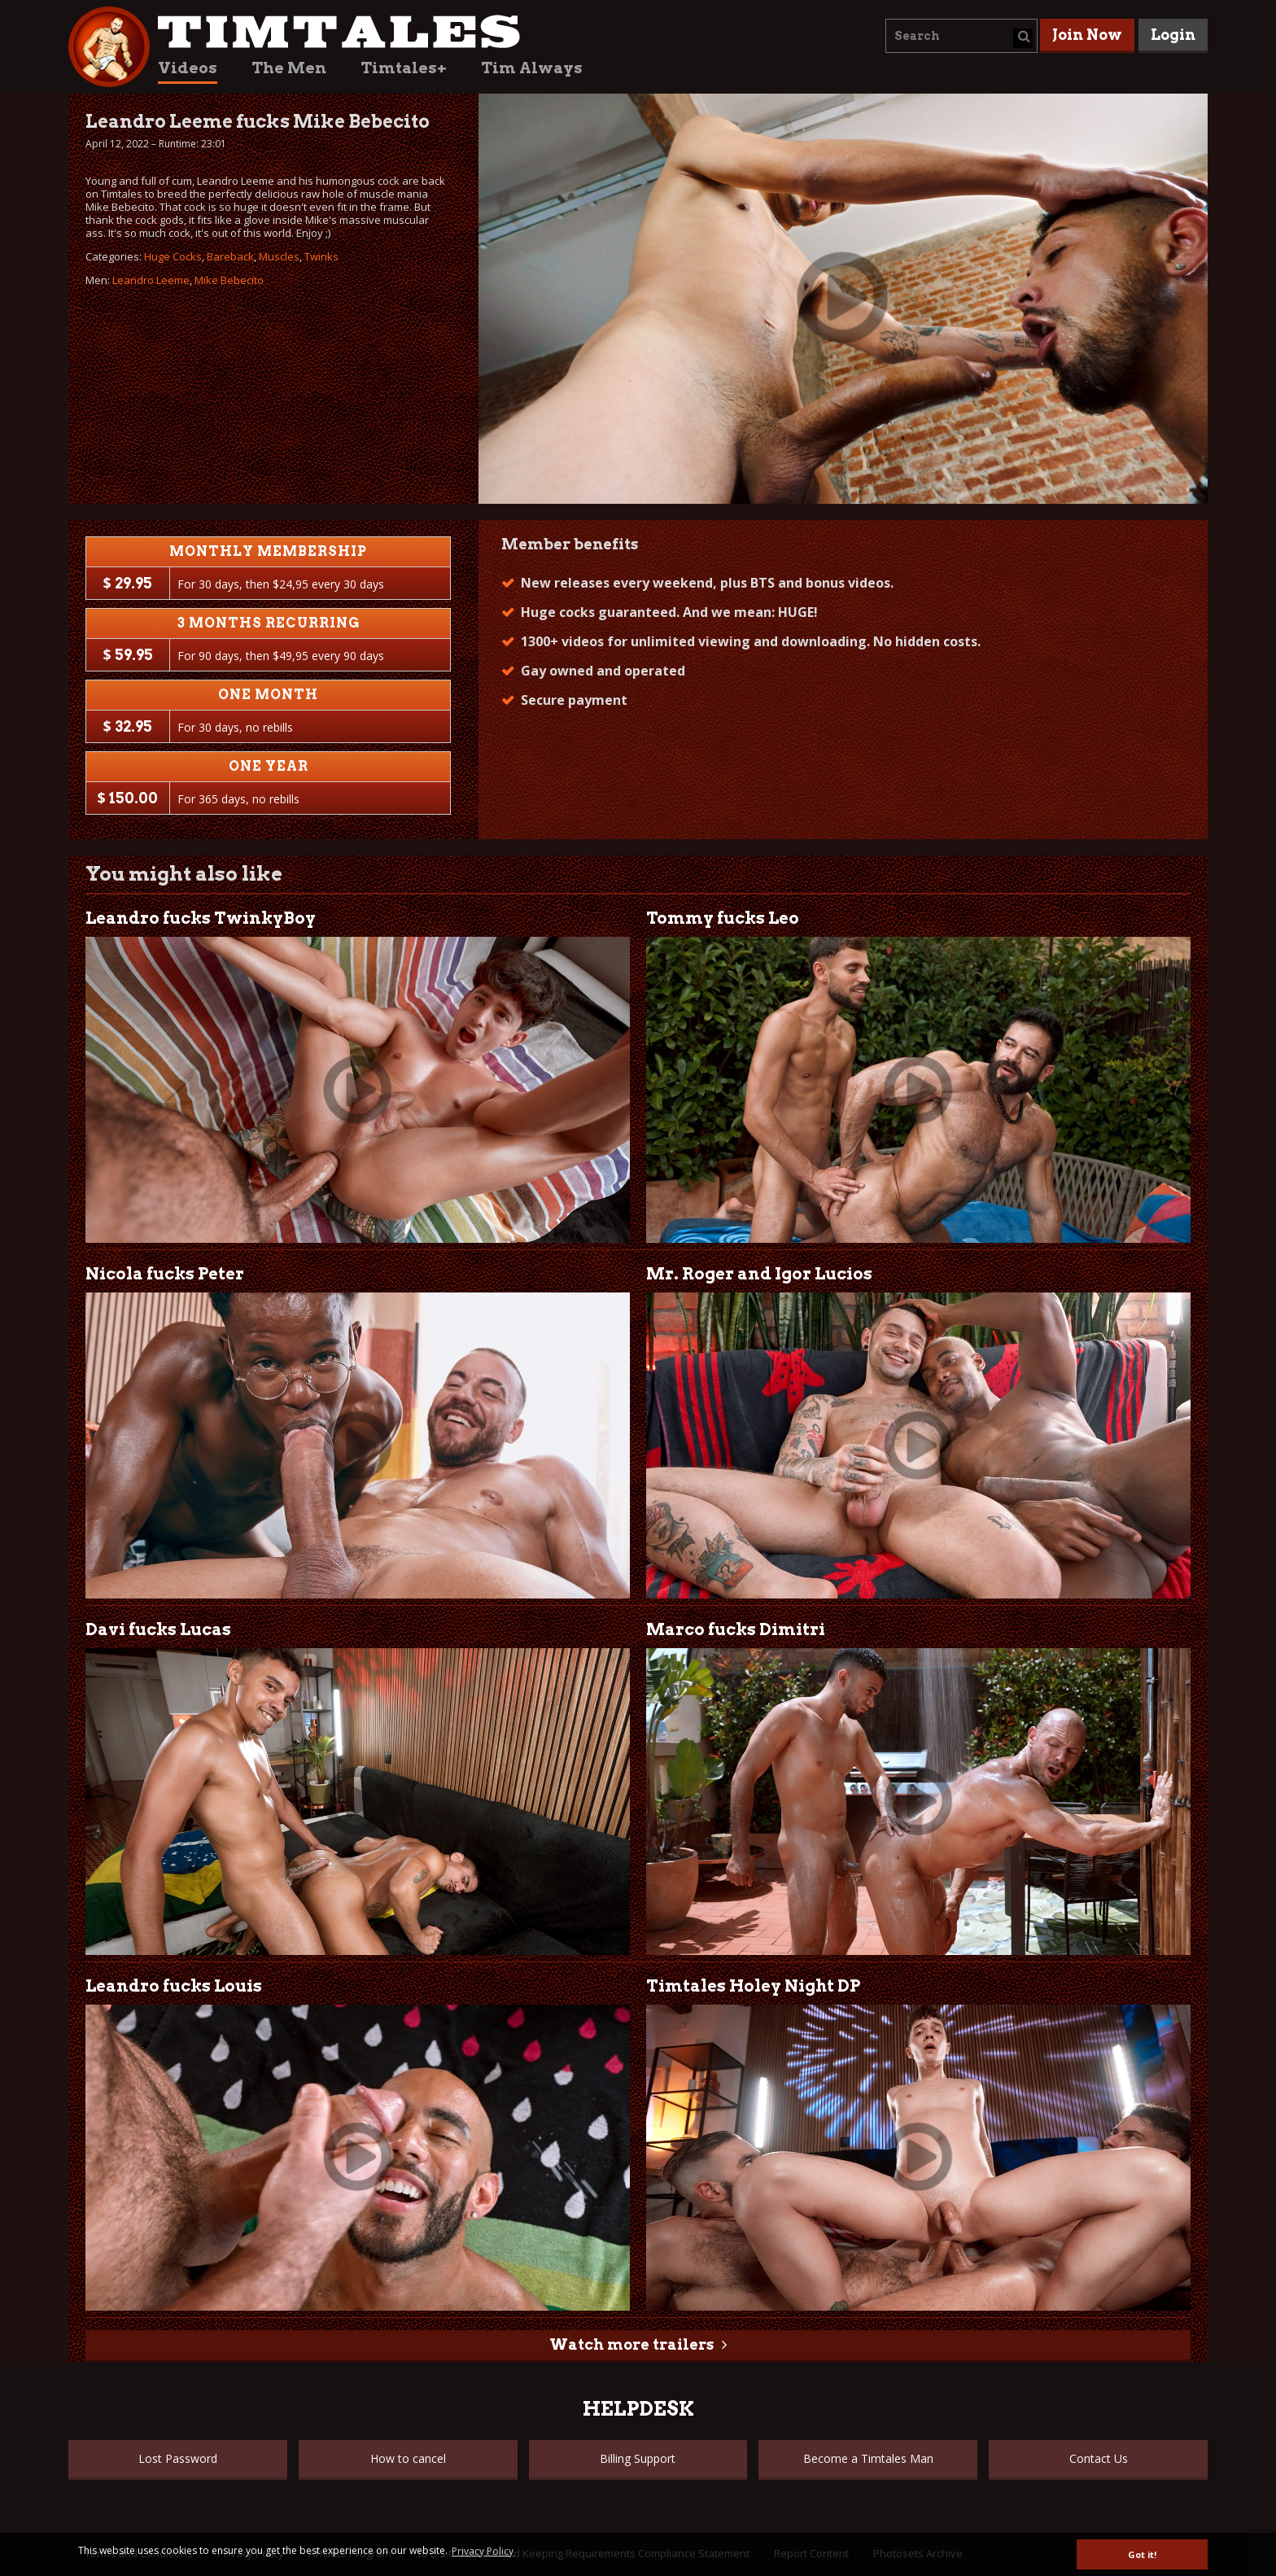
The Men (288, 68)
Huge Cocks (173, 256)
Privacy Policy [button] (482, 2551)
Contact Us (1098, 2458)
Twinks (321, 256)
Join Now (1087, 34)
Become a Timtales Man (868, 2458)
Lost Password (177, 2458)
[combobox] (961, 36)
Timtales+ (404, 68)
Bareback (230, 256)
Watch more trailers (631, 2344)
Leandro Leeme (151, 280)
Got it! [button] (1142, 2554)
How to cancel (408, 2458)
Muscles (279, 256)
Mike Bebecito (229, 280)
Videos (187, 68)
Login (1173, 34)
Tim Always (532, 68)
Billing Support (637, 2458)
